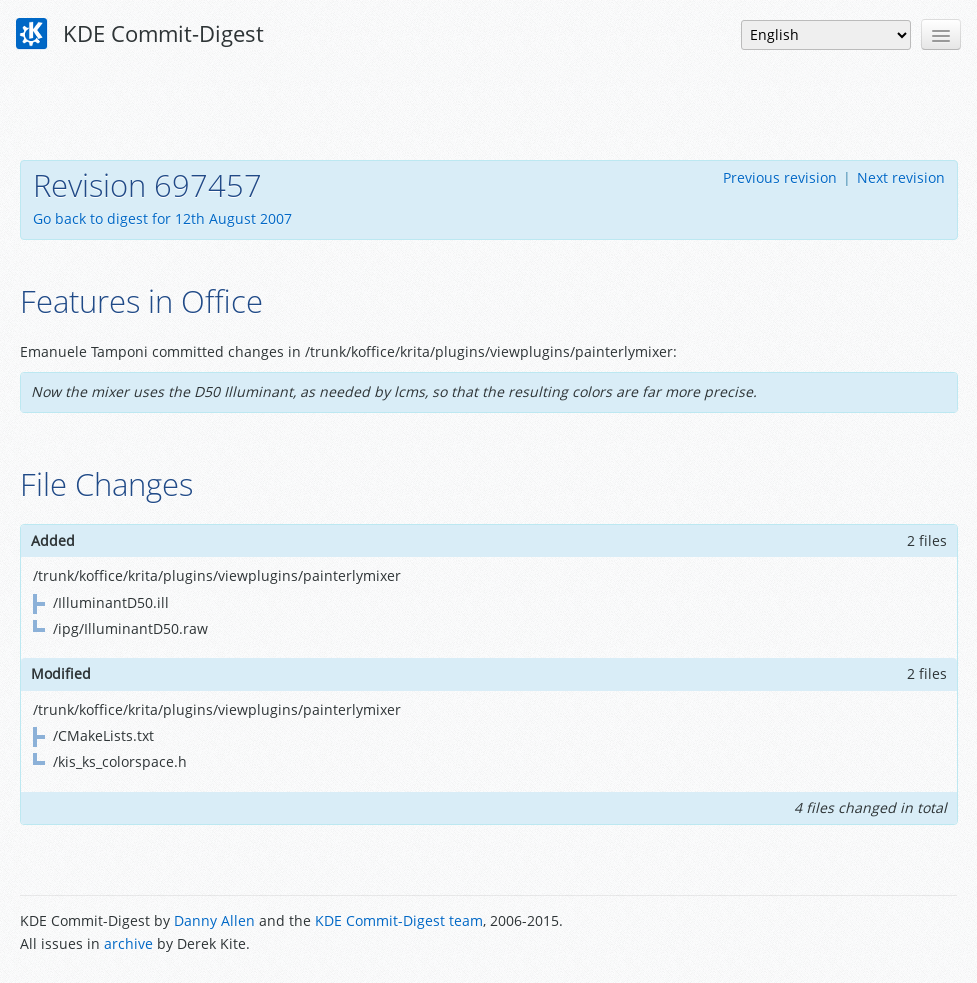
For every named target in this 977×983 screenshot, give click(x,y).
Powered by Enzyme (881, 934)
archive (128, 943)
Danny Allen (214, 920)
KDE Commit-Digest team (399, 920)
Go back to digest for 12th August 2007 (162, 218)
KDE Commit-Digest (140, 34)
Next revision (901, 177)
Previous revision (780, 177)
